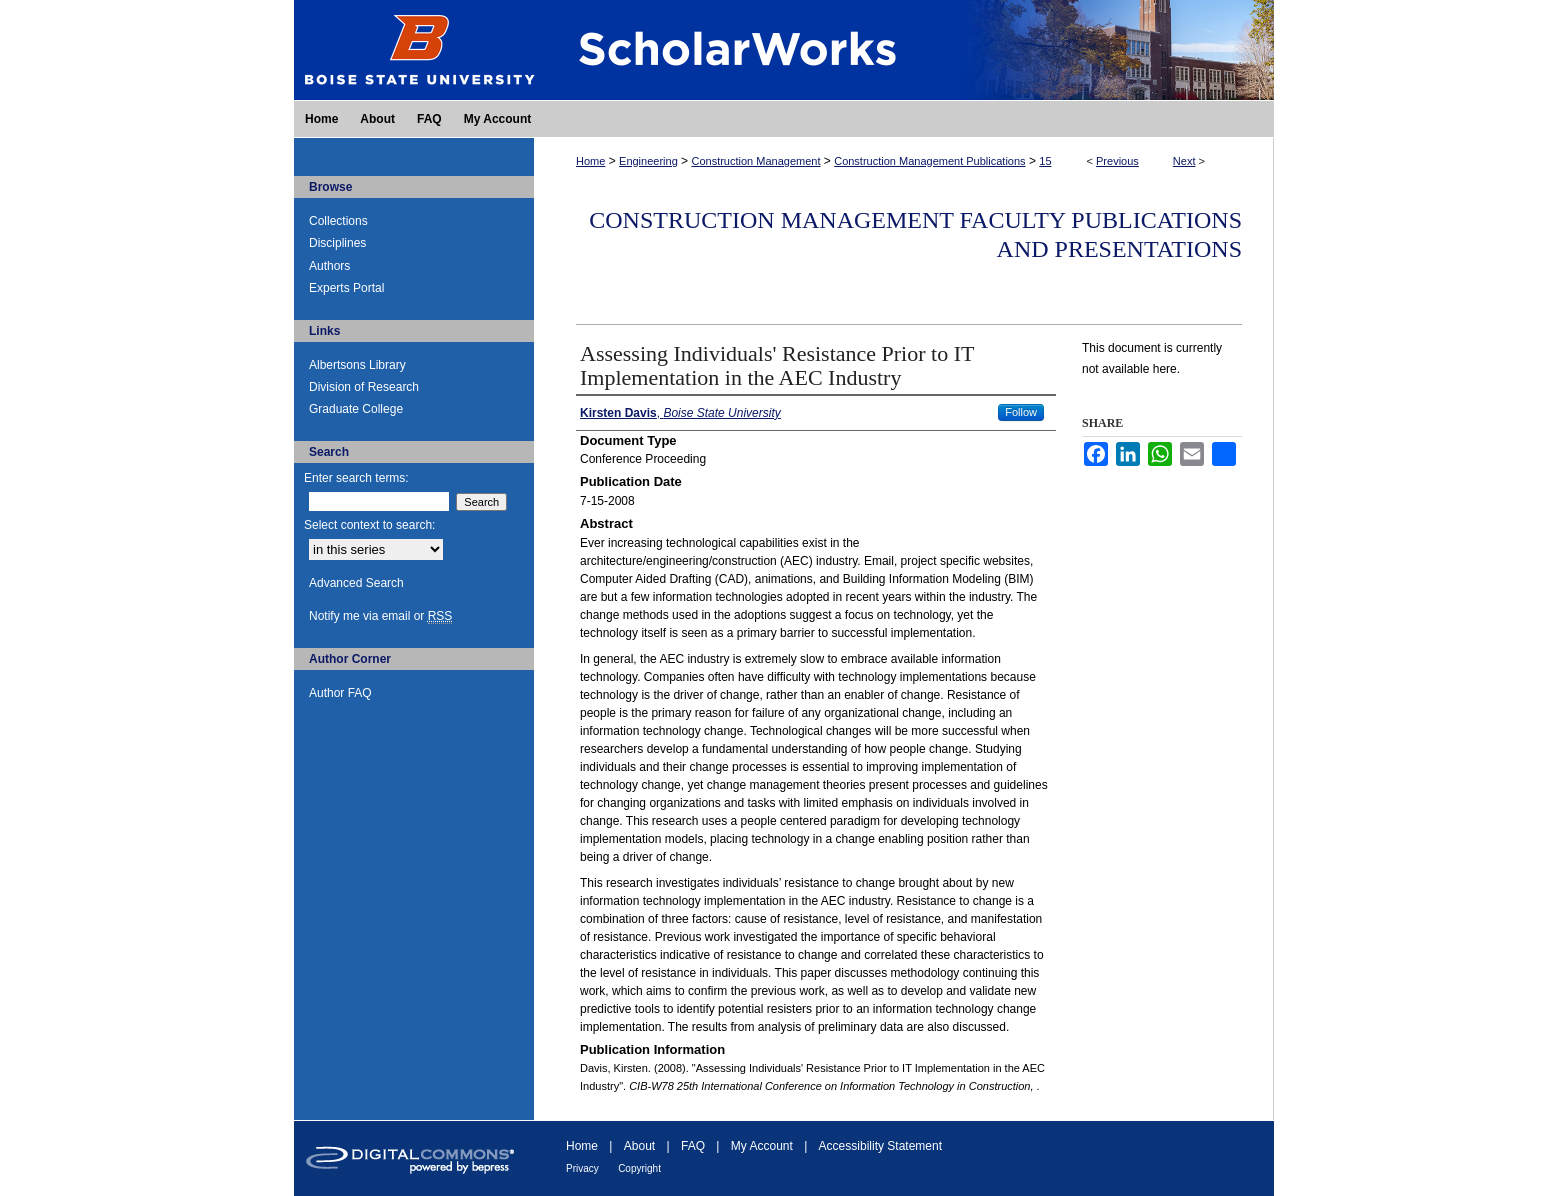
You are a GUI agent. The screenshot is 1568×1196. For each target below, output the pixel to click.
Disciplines (337, 243)
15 (1045, 161)
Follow (1021, 412)
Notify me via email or (380, 616)
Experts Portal (346, 288)
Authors (329, 266)
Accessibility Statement (880, 1146)
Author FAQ (340, 693)
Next (1184, 161)
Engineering (648, 161)
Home (590, 161)
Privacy (582, 1168)
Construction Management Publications (929, 161)
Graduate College (356, 409)
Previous (1117, 161)
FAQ (693, 1146)
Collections (338, 221)
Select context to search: (369, 525)
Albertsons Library (357, 365)
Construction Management (755, 161)
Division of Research (364, 387)
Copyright (639, 1168)
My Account (762, 1146)
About (639, 1146)
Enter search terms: (356, 478)
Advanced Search (356, 583)
